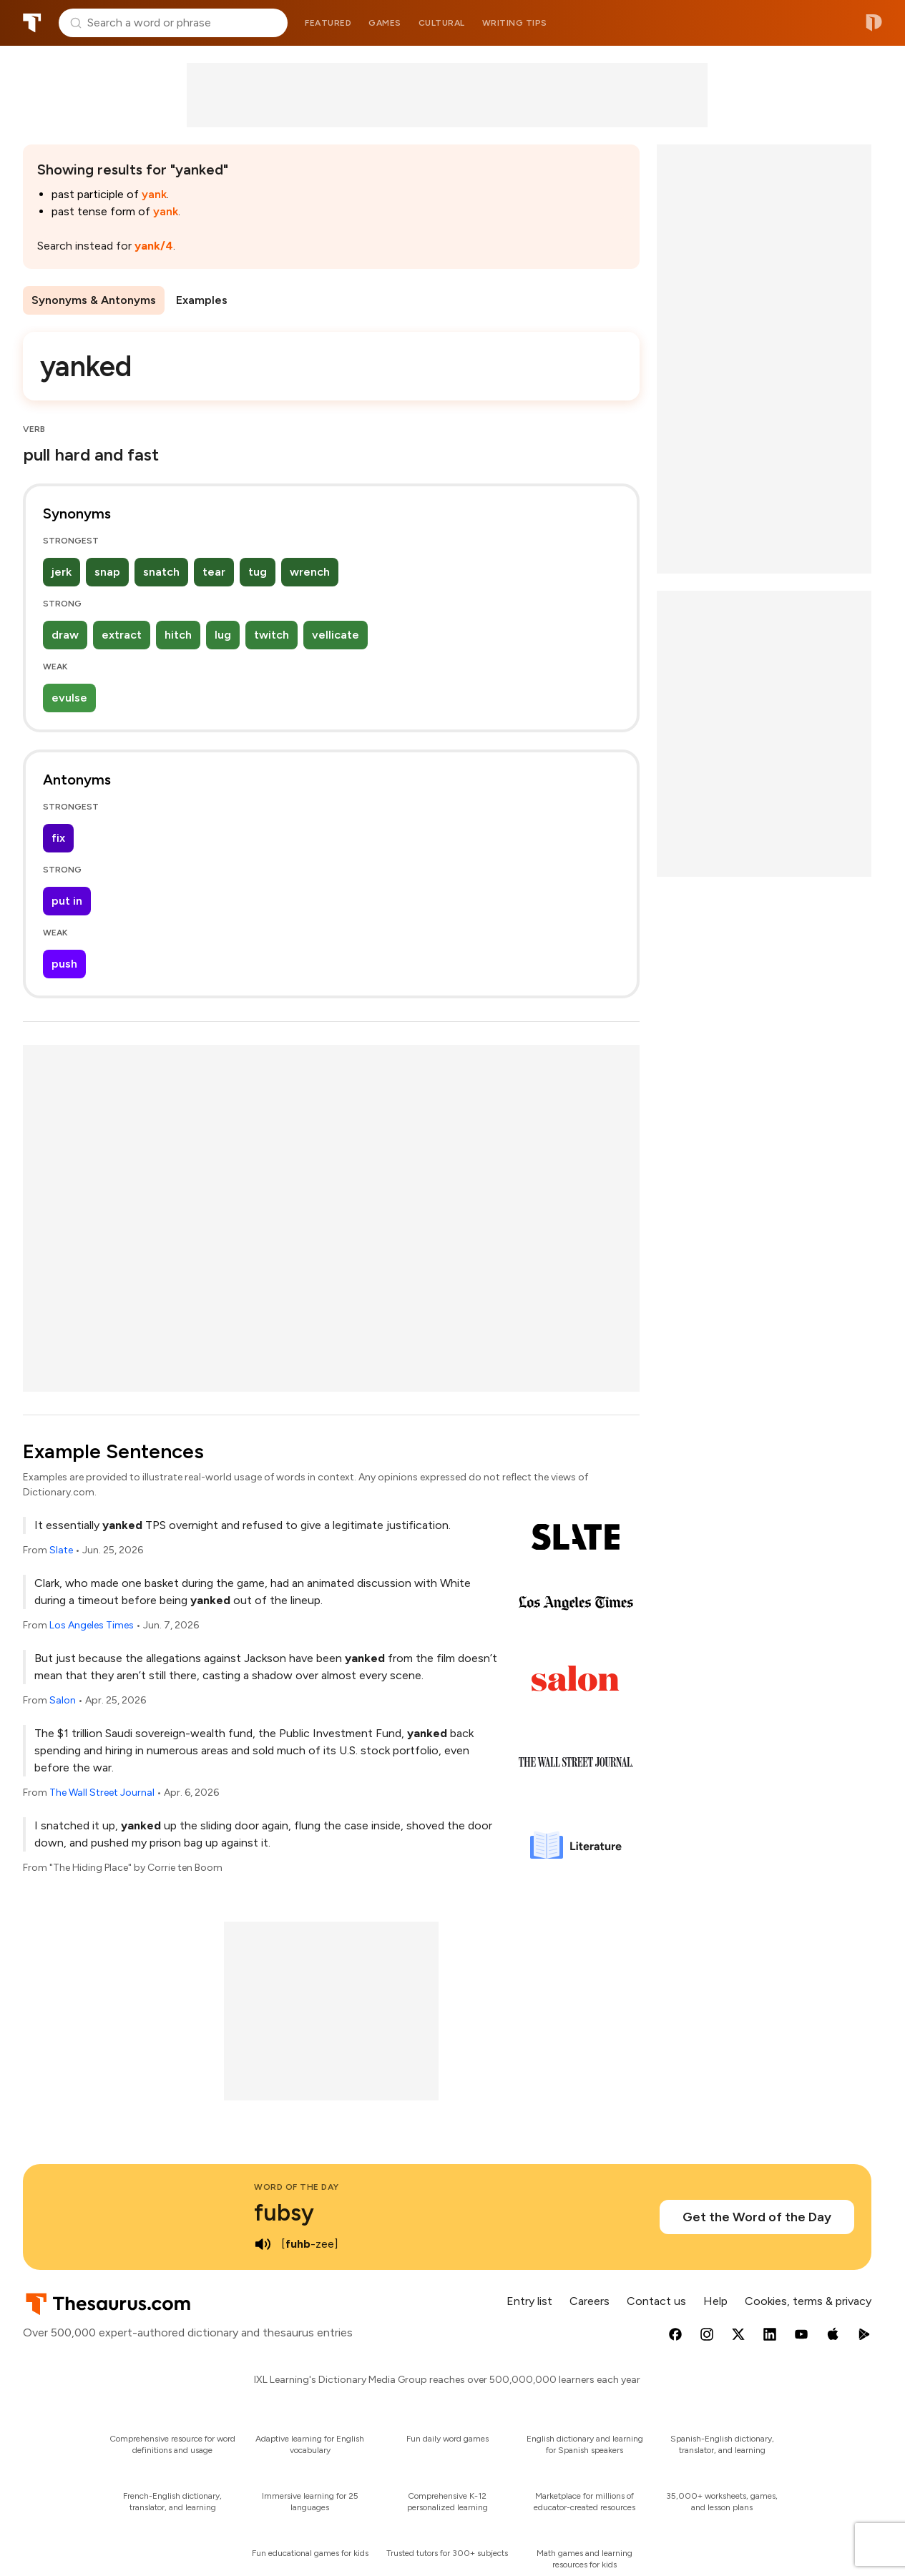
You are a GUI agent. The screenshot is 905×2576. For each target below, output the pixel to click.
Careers (589, 2301)
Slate (61, 1550)
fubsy (284, 2212)
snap (107, 572)
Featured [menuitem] (328, 23)
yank (154, 194)
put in (67, 901)
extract (122, 634)
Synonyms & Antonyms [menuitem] (93, 300)
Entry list (529, 2301)
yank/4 (153, 245)
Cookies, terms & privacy (808, 2301)
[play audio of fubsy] (262, 2244)
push (64, 963)
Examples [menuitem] (202, 300)
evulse (69, 697)
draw (65, 634)
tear (213, 572)
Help (715, 2301)
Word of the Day (296, 2187)
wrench (310, 572)
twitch (271, 634)
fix (58, 838)
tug (257, 572)
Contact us (656, 2301)
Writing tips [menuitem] (514, 23)
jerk (62, 572)
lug (223, 634)
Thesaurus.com (32, 23)
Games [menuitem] (384, 23)
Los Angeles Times (91, 1625)
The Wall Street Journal (102, 1792)
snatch (161, 572)
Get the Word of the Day (757, 2217)
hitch (178, 634)
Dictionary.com (874, 22)
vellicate (335, 634)
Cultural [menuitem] (442, 23)
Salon (62, 1700)
